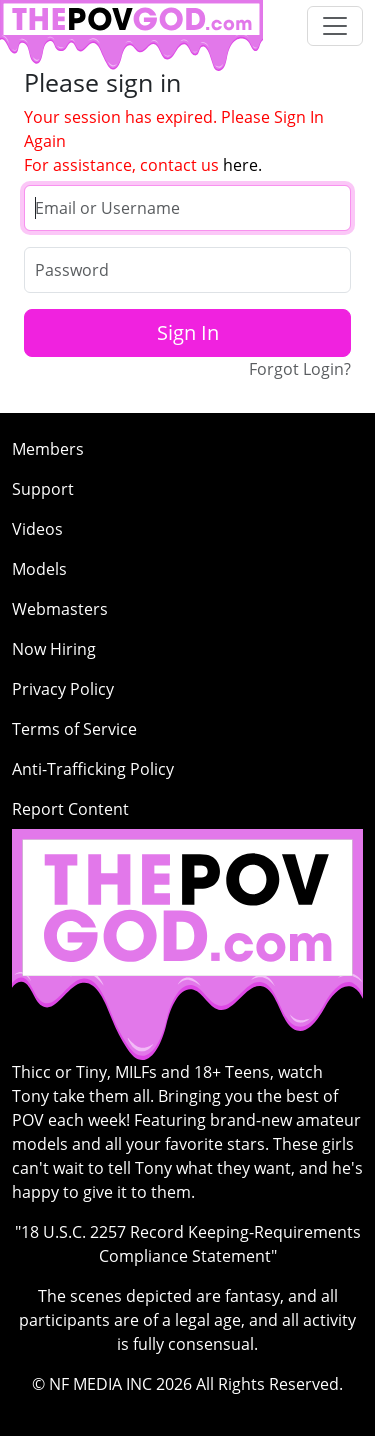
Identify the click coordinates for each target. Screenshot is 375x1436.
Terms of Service (74, 729)
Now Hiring (54, 649)
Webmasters (60, 609)
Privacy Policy (63, 689)
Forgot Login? (300, 369)
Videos (37, 529)
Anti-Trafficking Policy (93, 769)
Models (39, 569)
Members (48, 449)
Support (43, 489)
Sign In (188, 332)
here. (242, 165)
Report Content (70, 809)
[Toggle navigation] (335, 26)
